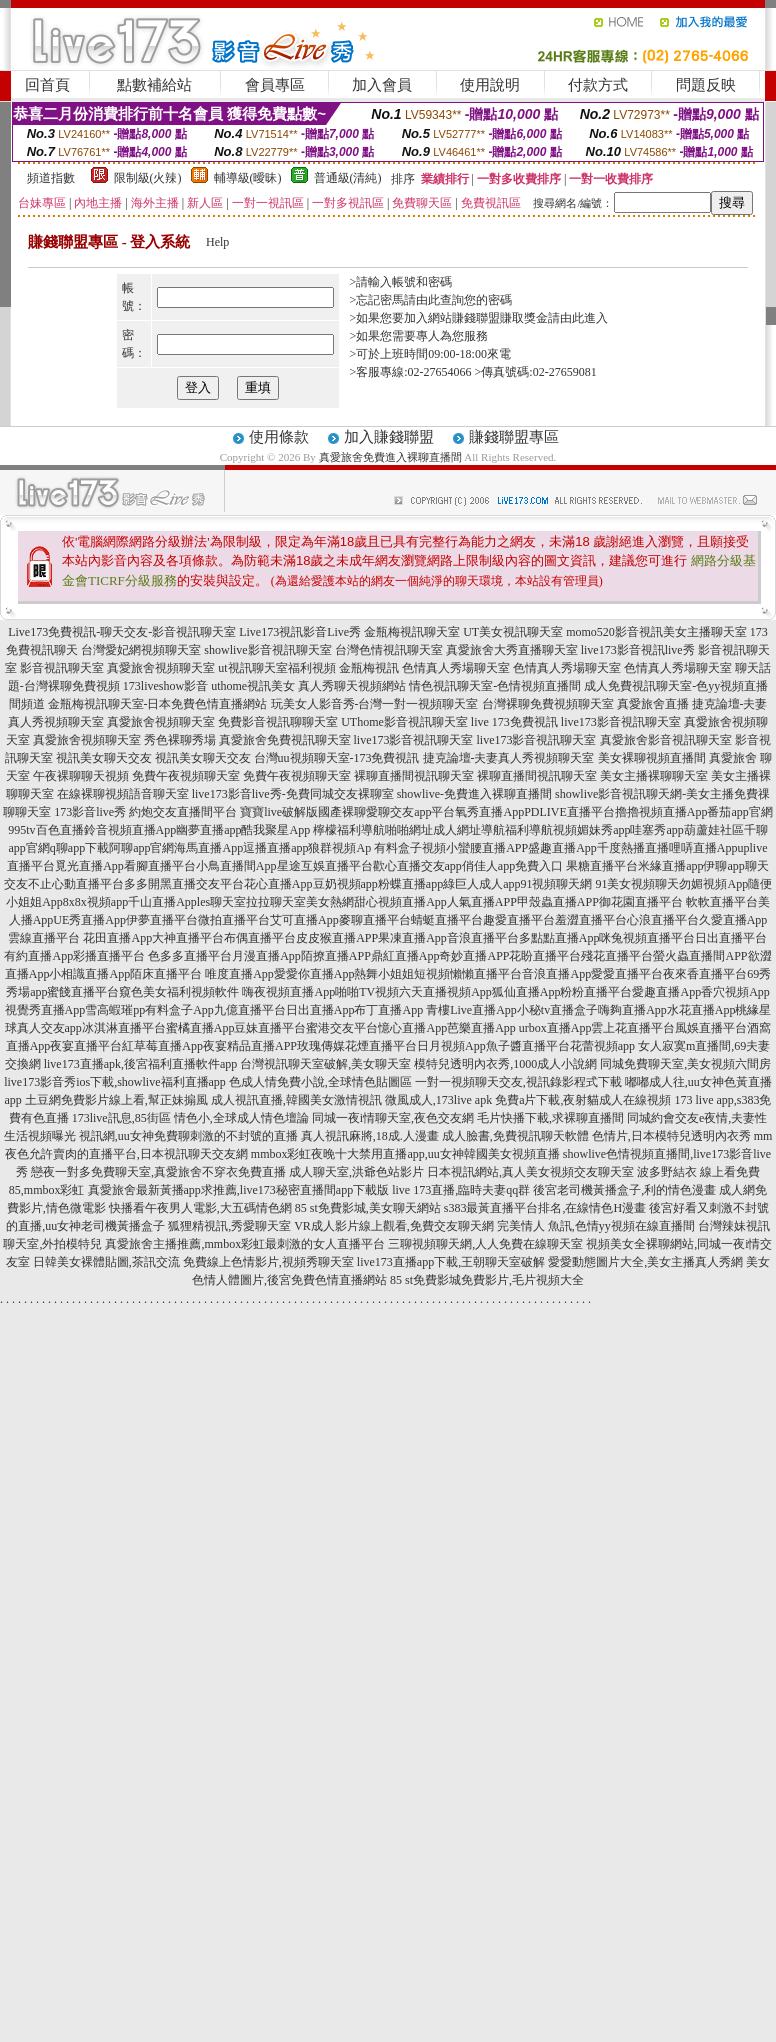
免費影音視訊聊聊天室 (278, 722)
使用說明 (490, 85)
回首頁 (47, 85)
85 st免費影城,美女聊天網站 (368, 1208)
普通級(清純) (348, 178)
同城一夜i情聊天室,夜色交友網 (393, 1118)
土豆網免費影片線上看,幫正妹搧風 (116, 1100)
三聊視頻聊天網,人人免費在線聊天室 (485, 1244)
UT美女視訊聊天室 (513, 632)
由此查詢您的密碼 (464, 300)
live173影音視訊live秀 (638, 650)
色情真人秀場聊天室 (456, 668)
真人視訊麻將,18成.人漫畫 (370, 1136)
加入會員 (382, 85)
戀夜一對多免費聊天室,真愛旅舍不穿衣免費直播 (158, 1172)
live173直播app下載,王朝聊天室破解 (451, 1262)
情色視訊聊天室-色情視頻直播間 (495, 686)
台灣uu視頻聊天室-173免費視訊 (337, 758)
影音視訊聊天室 (62, 668)
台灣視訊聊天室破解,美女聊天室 (325, 1064)
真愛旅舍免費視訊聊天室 (285, 740)
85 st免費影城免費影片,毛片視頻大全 (487, 1280)
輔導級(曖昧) (248, 178)
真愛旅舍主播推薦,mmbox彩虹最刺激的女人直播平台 (245, 1244)
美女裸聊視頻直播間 (652, 758)
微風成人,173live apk (438, 1100)
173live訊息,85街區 (121, 1118)
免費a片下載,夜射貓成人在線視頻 (583, 1100)
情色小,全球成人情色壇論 (241, 1118)
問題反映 (706, 85)
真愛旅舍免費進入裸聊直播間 (390, 457)
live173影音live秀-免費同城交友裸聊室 (293, 794)
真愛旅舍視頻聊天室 (161, 668)
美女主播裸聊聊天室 (654, 776)
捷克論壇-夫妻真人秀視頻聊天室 (509, 758)
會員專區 (275, 85)
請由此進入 (578, 318)
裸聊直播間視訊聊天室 (414, 776)
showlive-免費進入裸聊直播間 (474, 794)
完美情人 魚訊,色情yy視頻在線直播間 (596, 1226)
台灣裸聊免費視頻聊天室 (548, 704)
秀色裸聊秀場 (180, 740)
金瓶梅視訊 (369, 668)
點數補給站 (154, 85)
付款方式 (598, 85)
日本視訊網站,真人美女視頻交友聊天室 (530, 1172)
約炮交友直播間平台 (183, 812)
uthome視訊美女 (253, 686)
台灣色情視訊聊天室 (389, 650)
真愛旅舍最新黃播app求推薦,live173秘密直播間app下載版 (239, 1190)
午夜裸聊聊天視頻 (81, 776)
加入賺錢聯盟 (389, 437)
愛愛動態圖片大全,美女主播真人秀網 (645, 1262)
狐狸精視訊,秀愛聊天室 (229, 1226)
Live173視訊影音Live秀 (300, 632)
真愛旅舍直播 (653, 704)
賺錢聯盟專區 (514, 437)
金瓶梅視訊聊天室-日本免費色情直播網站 (158, 704)
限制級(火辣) (148, 178)
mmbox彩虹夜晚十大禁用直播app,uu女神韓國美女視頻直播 (405, 1154)
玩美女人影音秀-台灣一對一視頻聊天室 (375, 704)
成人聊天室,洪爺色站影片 (356, 1172)
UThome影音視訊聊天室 (404, 722)
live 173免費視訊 (514, 722)
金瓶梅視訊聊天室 (412, 632)
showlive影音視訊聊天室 (267, 650)
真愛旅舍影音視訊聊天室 (666, 740)
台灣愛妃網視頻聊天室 (141, 650)
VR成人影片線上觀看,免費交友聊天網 (394, 1226)
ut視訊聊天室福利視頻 (276, 668)
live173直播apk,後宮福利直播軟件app (141, 1064)
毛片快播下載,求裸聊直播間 (550, 1118)
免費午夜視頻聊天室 (186, 776)
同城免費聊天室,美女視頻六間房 (685, 1064)
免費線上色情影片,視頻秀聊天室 (268, 1262)
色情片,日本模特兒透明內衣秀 (671, 1136)
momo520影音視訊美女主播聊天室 (656, 632)
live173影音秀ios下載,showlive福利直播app (115, 1082)
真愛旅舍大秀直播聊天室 (512, 650)
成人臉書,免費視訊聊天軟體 (515, 1136)
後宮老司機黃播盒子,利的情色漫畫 (624, 1190)
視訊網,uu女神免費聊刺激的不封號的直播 (188, 1136)
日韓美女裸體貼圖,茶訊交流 (106, 1262)
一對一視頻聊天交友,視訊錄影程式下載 (518, 1082)
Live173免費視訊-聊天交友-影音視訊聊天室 (122, 632)
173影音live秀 (90, 812)
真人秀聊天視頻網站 (352, 686)
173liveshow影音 (165, 686)
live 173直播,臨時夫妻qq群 (461, 1190)
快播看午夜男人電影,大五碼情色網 (200, 1208)
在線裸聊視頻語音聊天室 (123, 794)
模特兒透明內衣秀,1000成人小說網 (505, 1064)
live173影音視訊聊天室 (621, 722)
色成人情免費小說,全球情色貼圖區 (320, 1082)
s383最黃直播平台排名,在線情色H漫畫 (545, 1208)
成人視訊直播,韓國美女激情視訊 (296, 1100)
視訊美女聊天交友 (104, 758)
